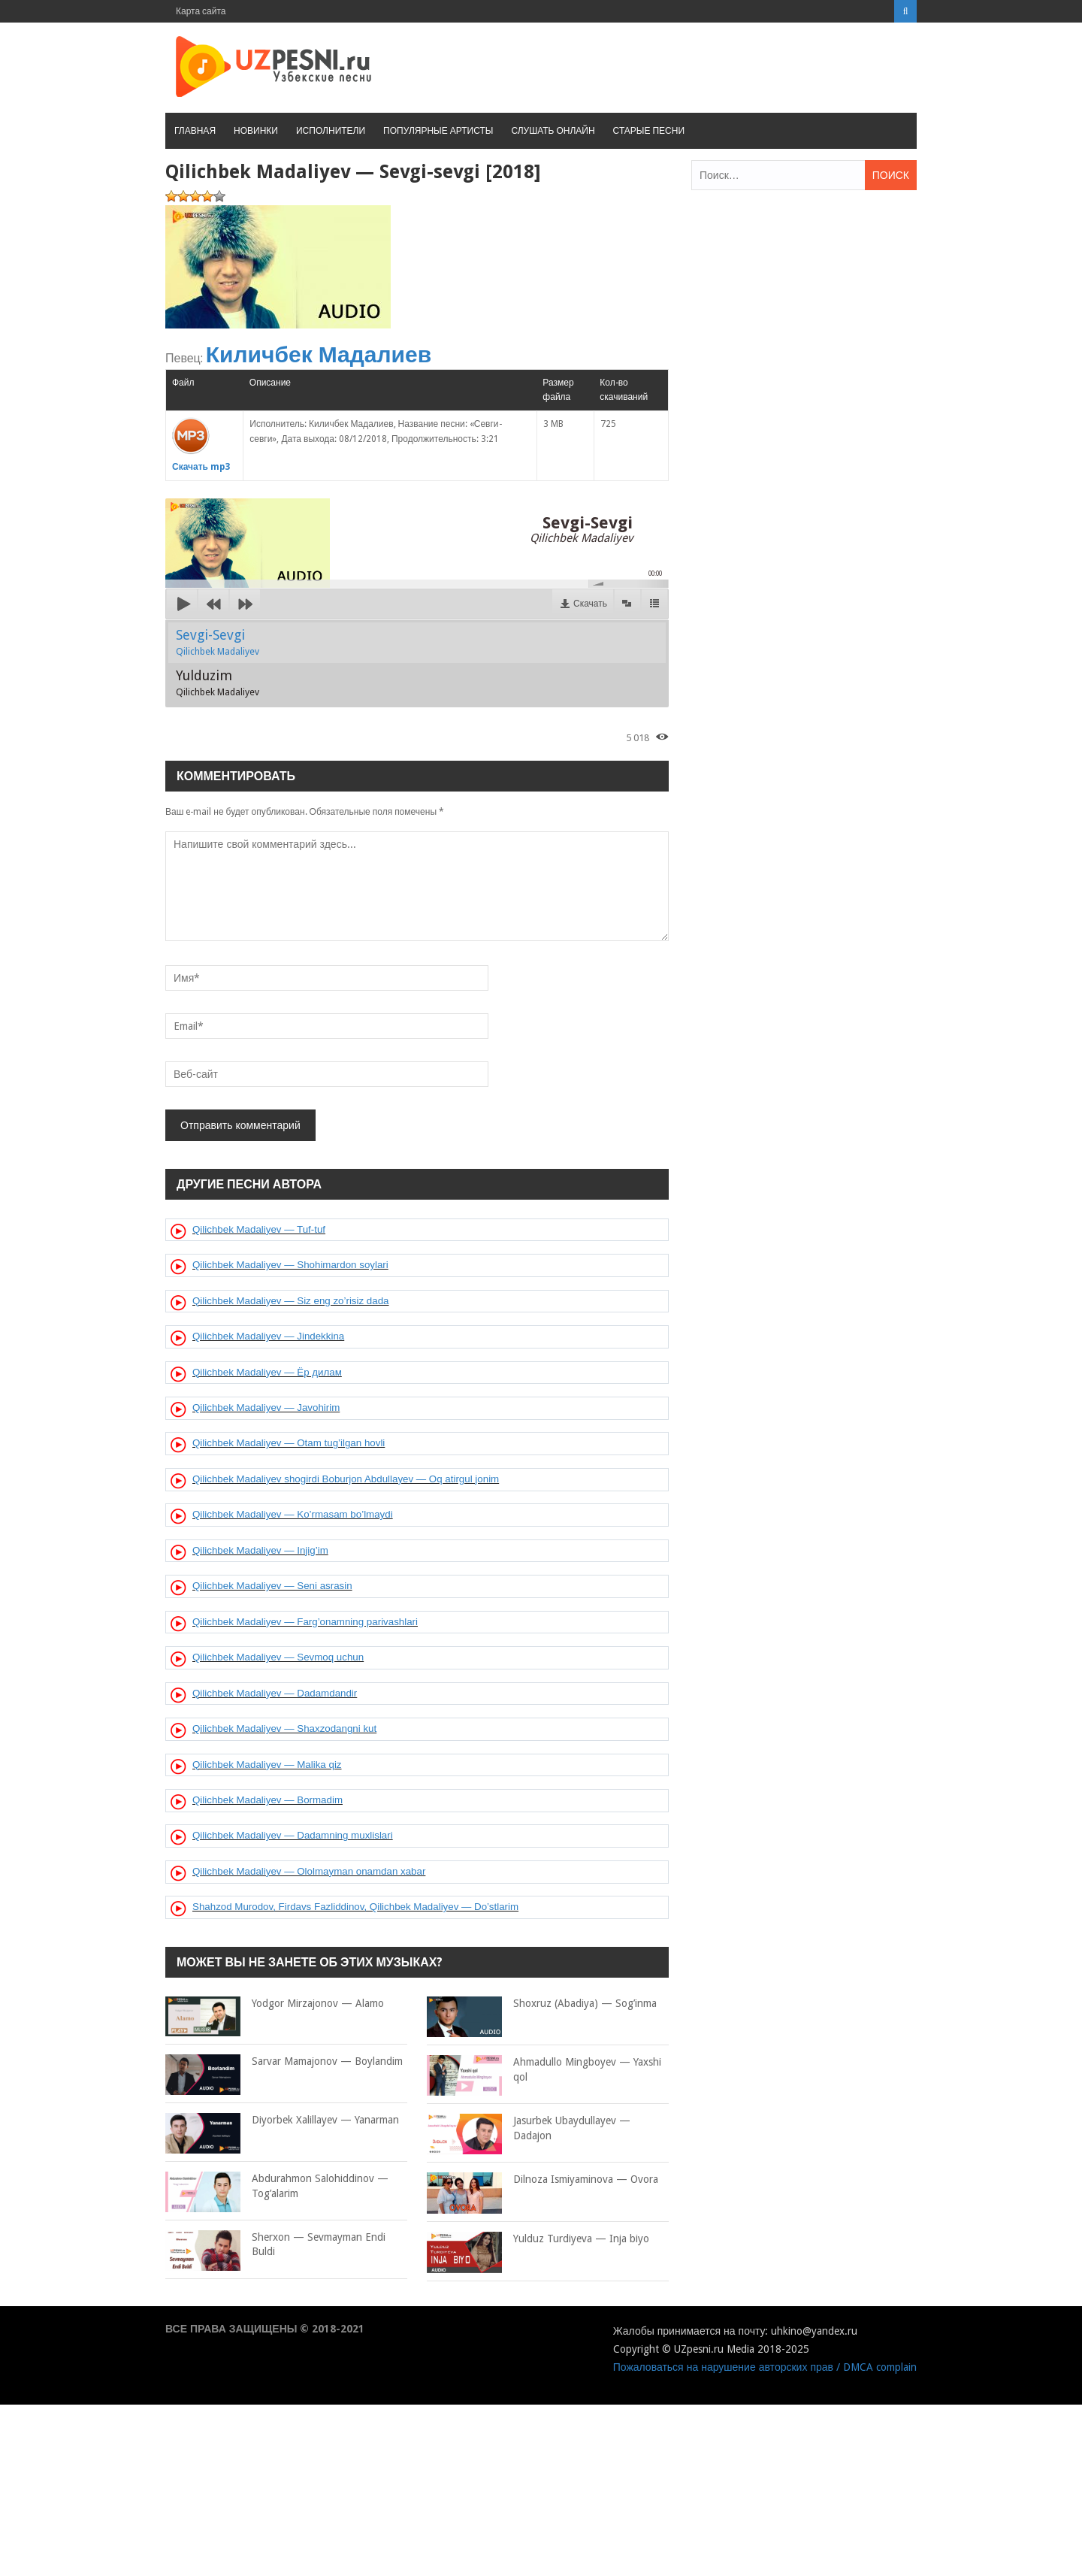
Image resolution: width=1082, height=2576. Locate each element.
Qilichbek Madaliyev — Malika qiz (267, 1764)
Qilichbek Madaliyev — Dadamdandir (274, 1693)
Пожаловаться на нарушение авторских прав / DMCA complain (765, 2367)
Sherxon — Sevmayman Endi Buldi (275, 2245)
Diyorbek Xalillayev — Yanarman (282, 2120)
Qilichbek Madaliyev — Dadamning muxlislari (292, 1835)
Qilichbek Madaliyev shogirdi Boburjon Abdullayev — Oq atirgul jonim (345, 1479)
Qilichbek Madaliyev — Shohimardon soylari (290, 1264)
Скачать (590, 603)
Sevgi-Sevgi (217, 642)
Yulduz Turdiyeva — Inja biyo (538, 2239)
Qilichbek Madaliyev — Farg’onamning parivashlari (305, 1621)
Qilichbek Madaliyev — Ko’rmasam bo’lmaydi (292, 1514)
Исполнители (330, 131)
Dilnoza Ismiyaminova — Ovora (542, 2179)
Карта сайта (201, 11)
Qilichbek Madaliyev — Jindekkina (268, 1336)
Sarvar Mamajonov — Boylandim (284, 2061)
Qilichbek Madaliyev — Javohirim (266, 1407)
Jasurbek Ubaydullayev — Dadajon (528, 2128)
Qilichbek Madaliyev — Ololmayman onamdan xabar (308, 1871)
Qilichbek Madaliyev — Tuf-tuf (258, 1229)
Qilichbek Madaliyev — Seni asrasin (272, 1585)
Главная (195, 131)
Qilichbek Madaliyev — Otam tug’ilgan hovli (288, 1442)
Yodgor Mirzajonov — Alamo (274, 2003)
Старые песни (649, 131)
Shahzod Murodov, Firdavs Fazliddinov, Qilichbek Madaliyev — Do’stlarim (355, 1906)
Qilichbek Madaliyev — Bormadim (267, 1800)
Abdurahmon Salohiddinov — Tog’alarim (276, 2186)
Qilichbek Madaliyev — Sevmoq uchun (278, 1657)
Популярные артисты (438, 131)
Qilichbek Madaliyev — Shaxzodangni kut (284, 1728)
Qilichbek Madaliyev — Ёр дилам (267, 1372)
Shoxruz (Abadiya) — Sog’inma (542, 2003)
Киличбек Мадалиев (318, 354)
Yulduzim (217, 682)
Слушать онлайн (552, 131)
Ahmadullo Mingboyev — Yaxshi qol (544, 2069)
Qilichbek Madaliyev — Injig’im (260, 1550)
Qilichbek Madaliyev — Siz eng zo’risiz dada (290, 1300)
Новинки (256, 131)
